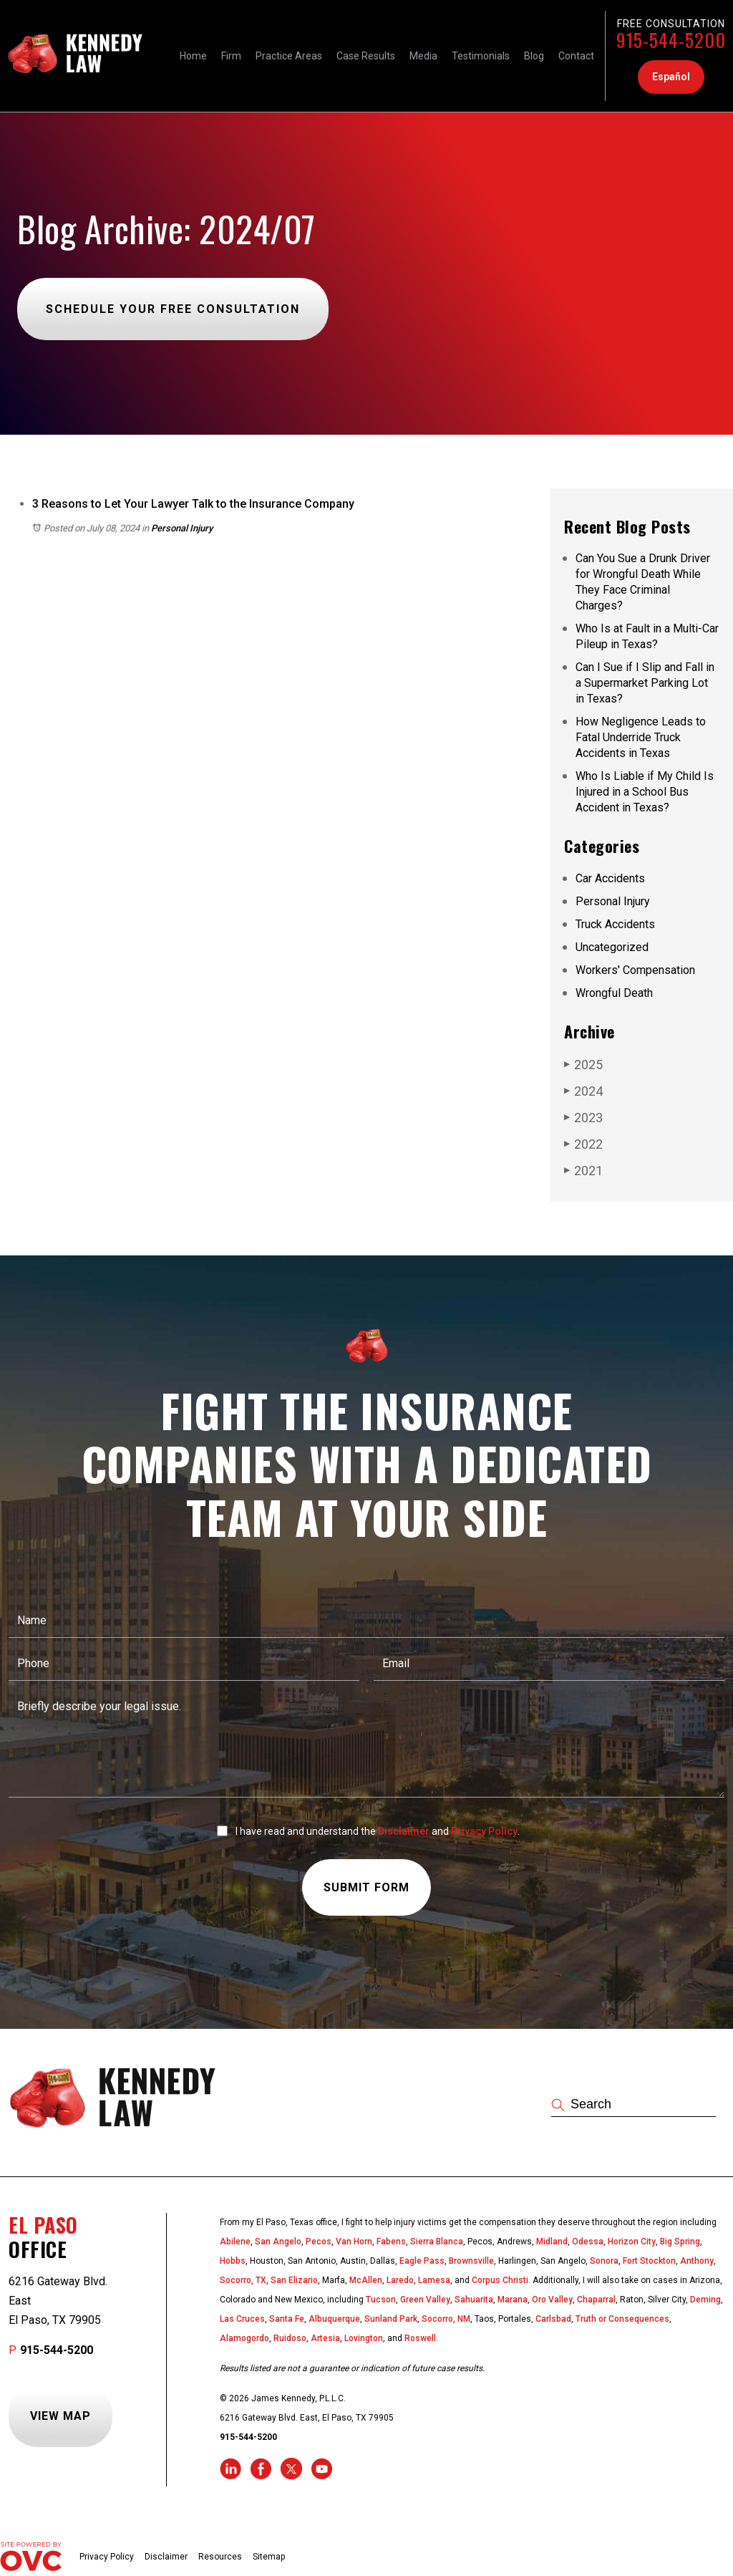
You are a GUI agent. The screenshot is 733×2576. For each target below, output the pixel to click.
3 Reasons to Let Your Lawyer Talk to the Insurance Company (193, 504)
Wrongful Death (614, 993)
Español (671, 76)
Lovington (363, 2338)
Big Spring (680, 2242)
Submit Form (366, 1887)
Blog (534, 56)
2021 (583, 1170)
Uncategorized (612, 947)
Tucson (381, 2300)
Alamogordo (244, 2338)
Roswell (420, 2338)
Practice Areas (289, 56)
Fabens (391, 2242)
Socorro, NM (446, 2319)
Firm (231, 56)
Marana (512, 2300)
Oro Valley (552, 2300)
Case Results (365, 56)
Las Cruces (242, 2319)
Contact (576, 56)
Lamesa (434, 2280)
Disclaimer (403, 1831)
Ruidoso (289, 2338)
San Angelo (278, 2242)
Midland (552, 2242)
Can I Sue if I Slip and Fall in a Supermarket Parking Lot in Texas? (645, 682)
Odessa (587, 2242)
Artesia (325, 2338)
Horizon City (632, 2242)
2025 (583, 1064)
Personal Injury (182, 528)
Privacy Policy (484, 1831)
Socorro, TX (243, 2280)
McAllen (365, 2280)
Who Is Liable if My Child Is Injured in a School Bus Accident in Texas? (645, 791)
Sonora (604, 2261)
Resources (220, 2557)
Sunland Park (390, 2319)
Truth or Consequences (622, 2319)
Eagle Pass (422, 2261)
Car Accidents (610, 878)
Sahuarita (474, 2300)
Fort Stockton (649, 2261)
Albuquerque (334, 2319)
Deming (705, 2300)
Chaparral (596, 2300)
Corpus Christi (500, 2280)
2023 (583, 1117)
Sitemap (269, 2557)
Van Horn (354, 2242)
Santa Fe (286, 2319)
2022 (583, 1143)
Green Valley (425, 2300)
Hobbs (233, 2261)
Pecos (318, 2242)
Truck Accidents (615, 924)
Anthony (697, 2261)
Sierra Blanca (436, 2242)
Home (193, 56)
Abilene (235, 2242)
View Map (60, 2416)
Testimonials (481, 56)
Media (423, 56)
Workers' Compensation (635, 970)
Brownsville (471, 2261)
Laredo (400, 2280)
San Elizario (294, 2280)
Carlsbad (553, 2319)
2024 (583, 1090)
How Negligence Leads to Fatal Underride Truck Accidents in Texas (641, 737)
